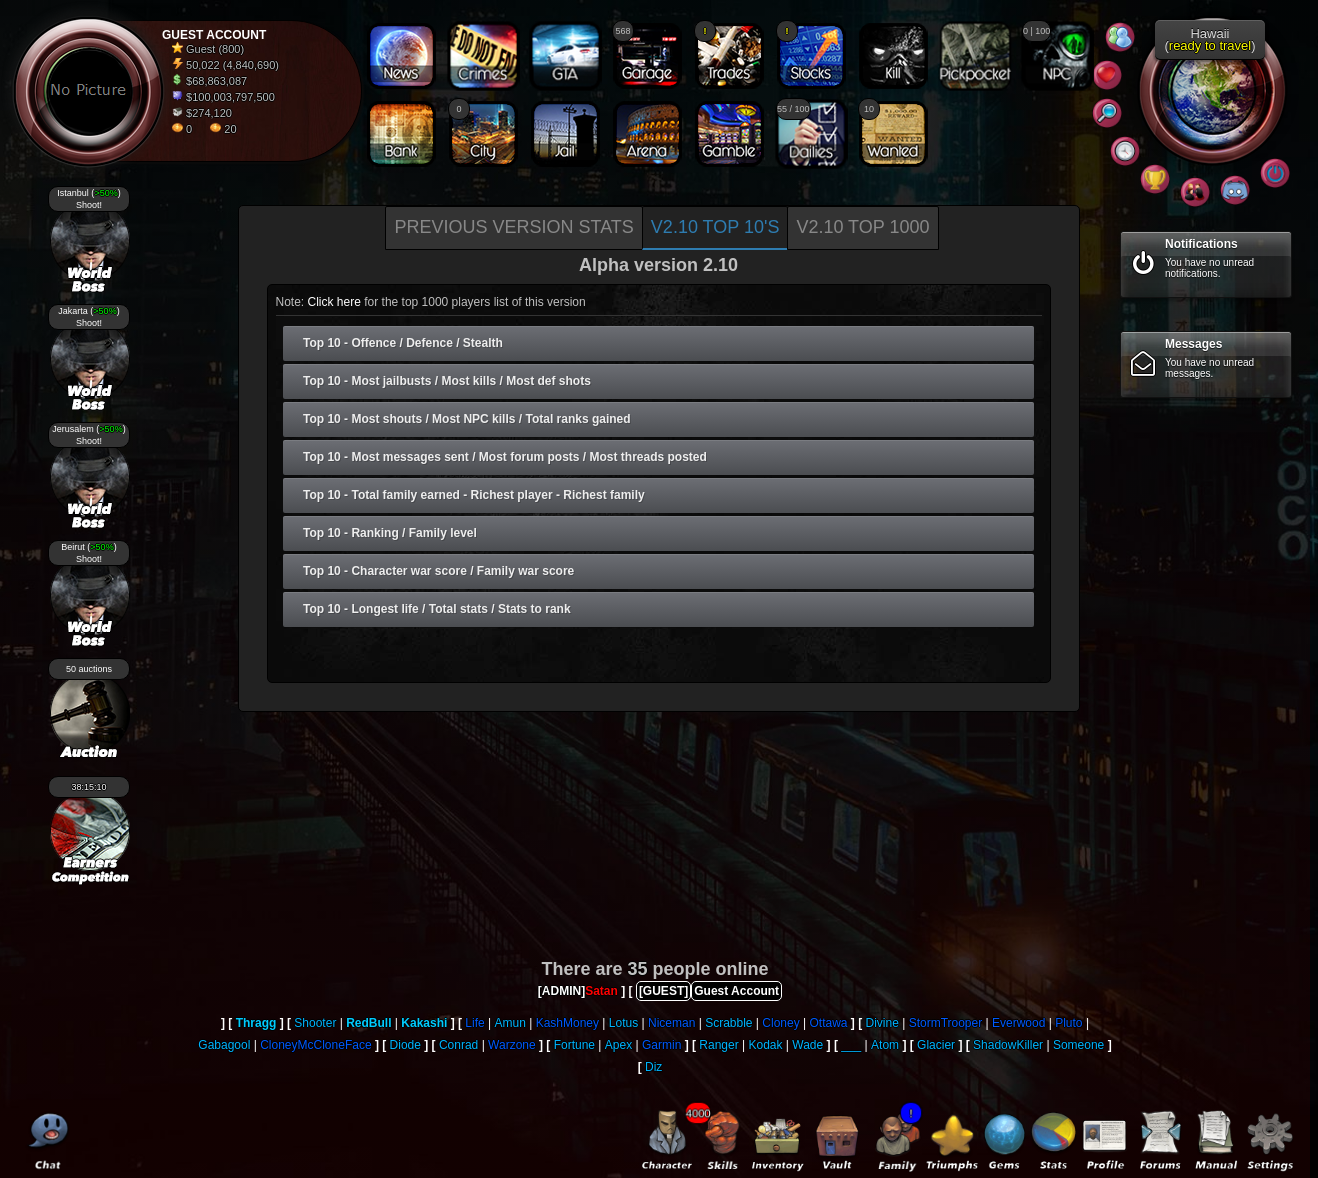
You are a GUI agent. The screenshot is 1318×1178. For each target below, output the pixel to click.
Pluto (1068, 1023)
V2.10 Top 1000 (862, 227)
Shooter (315, 1023)
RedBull (368, 1023)
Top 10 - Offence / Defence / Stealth (403, 343)
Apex (618, 1045)
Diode (405, 1045)
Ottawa (828, 1023)
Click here (334, 302)
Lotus (623, 1023)
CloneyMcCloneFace (315, 1045)
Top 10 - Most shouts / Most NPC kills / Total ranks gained (467, 419)
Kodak (765, 1045)
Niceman (671, 1023)
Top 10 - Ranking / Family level (390, 533)
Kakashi (424, 1023)
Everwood (1018, 1023)
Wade (807, 1045)
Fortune (574, 1045)
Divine (881, 1023)
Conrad (458, 1045)
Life (474, 1023)
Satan (601, 991)
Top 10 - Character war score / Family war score (438, 571)
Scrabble (728, 1023)
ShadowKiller (1008, 1045)
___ (851, 1045)
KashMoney (567, 1023)
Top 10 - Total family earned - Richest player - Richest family (474, 495)
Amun (510, 1023)
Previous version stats (513, 227)
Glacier (936, 1045)
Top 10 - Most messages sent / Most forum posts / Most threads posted (505, 457)
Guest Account (736, 991)
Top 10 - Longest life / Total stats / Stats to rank (437, 609)
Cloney (780, 1023)
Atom (885, 1045)
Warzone (512, 1045)
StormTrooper (946, 1023)
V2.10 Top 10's (715, 227)
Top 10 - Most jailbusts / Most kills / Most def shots (447, 381)
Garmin (661, 1045)
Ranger (718, 1045)
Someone (1078, 1045)
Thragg (256, 1023)
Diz (653, 1067)
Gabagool (224, 1045)
